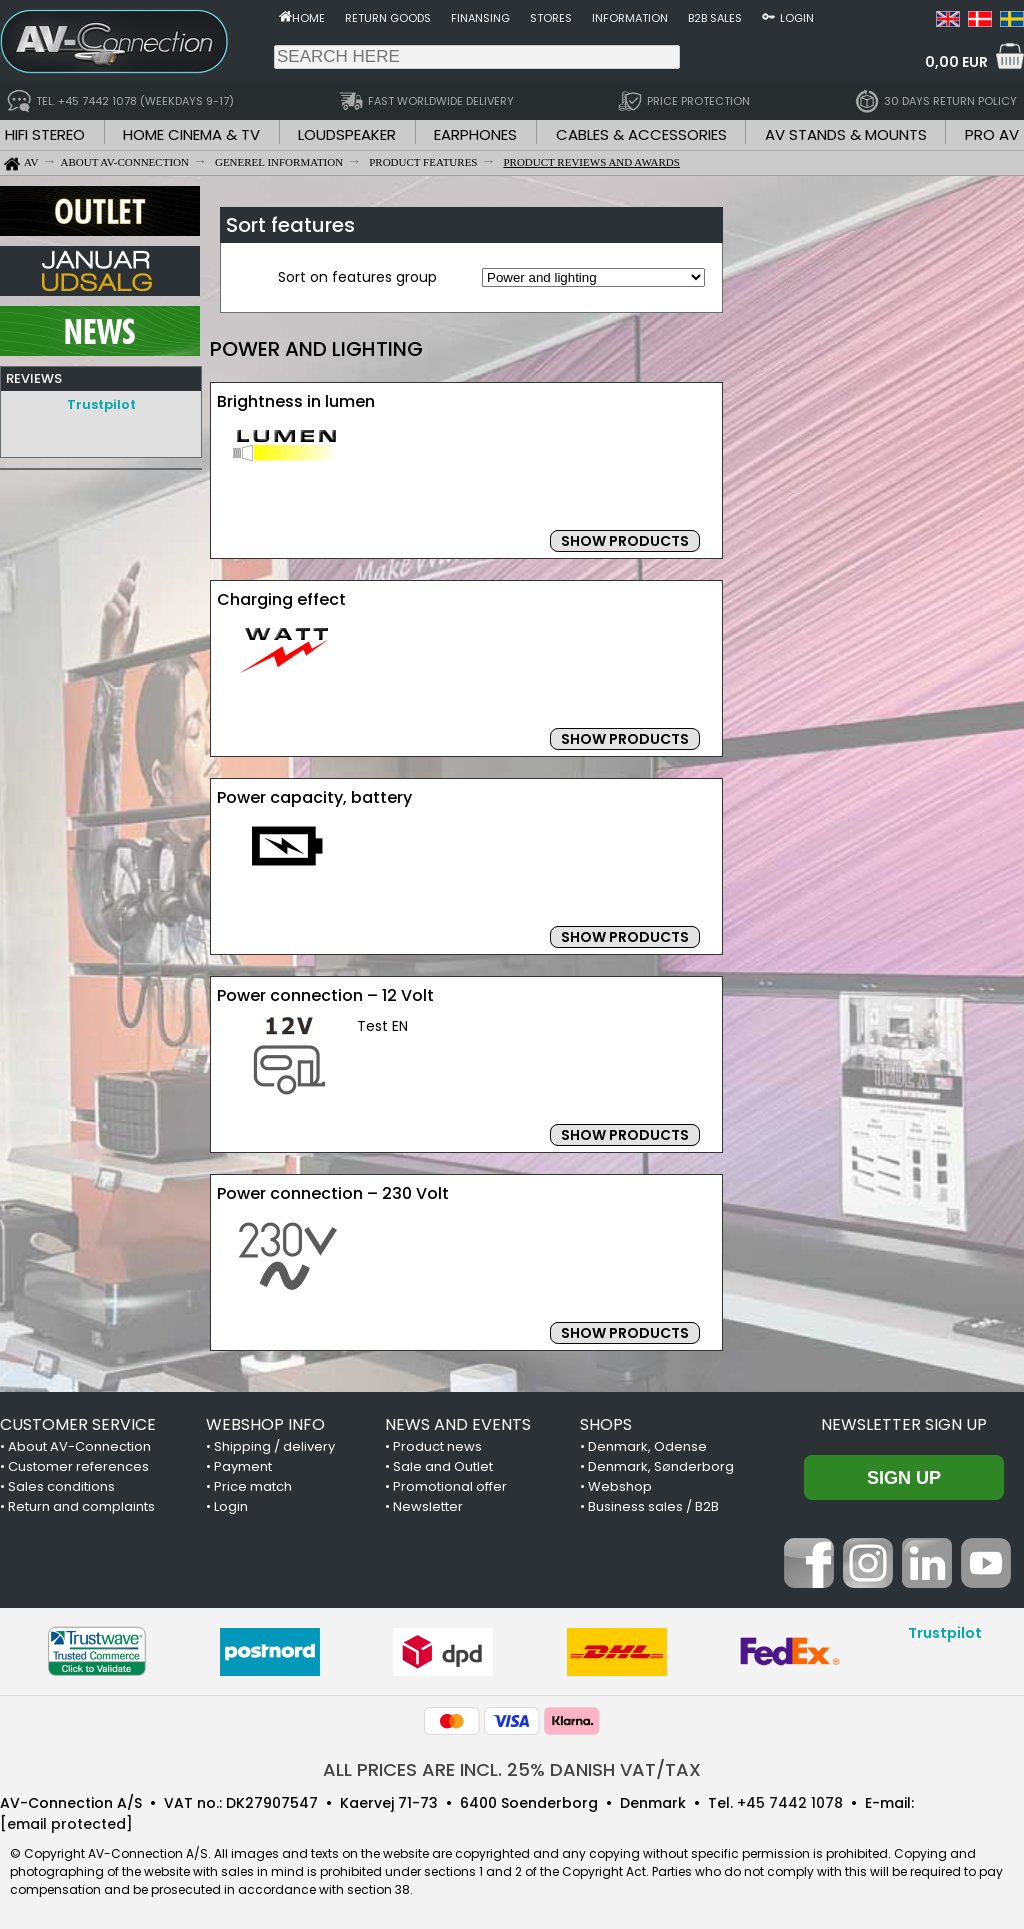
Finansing (480, 18)
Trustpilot (101, 404)
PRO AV (992, 134)
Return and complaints (81, 1506)
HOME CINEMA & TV (191, 134)
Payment (243, 1466)
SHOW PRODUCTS (625, 541)
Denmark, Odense (647, 1446)
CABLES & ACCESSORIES (641, 134)
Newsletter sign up (904, 1424)
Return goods (388, 18)
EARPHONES (475, 134)
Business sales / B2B (653, 1506)
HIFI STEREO (45, 134)
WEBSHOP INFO (265, 1424)
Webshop (620, 1486)
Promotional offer (450, 1486)
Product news (437, 1446)
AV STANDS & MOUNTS (846, 134)
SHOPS (606, 1424)
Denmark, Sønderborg (661, 1466)
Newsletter (428, 1506)
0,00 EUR (956, 62)
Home (308, 18)
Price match (253, 1486)
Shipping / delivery (274, 1446)
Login (797, 18)
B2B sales (715, 18)
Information (630, 18)
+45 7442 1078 (790, 1803)
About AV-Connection (79, 1446)
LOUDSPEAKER (347, 134)
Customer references (78, 1466)
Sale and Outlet (443, 1466)
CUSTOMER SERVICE (78, 1424)
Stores (551, 18)
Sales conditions (61, 1486)
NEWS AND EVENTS (458, 1424)
